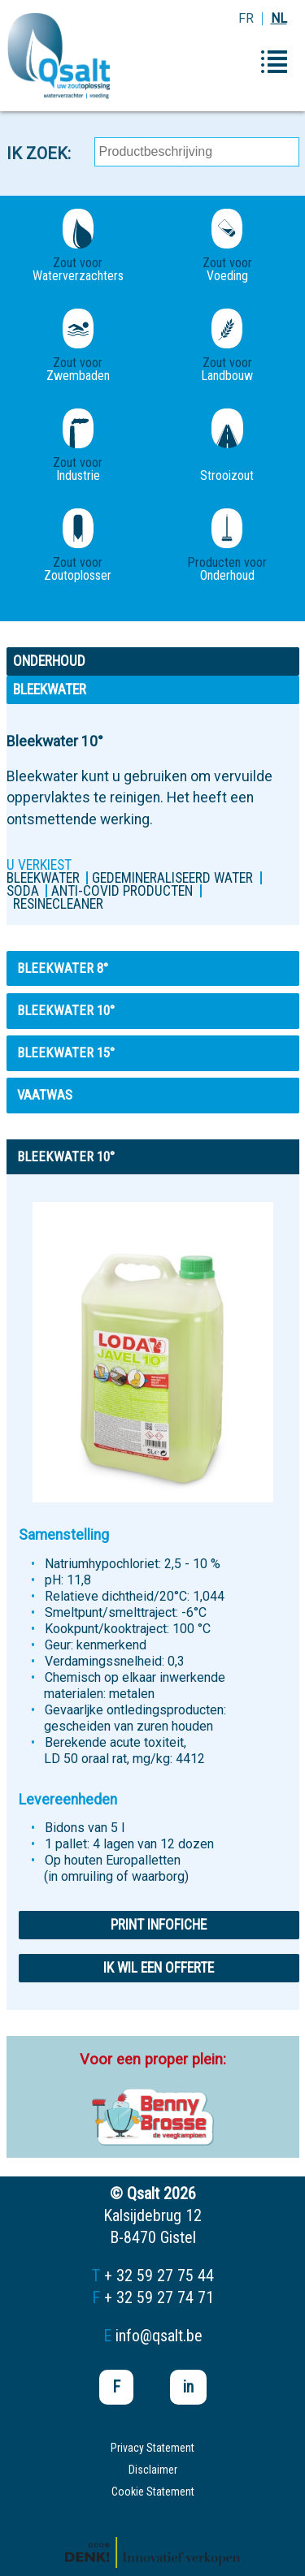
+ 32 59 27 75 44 (159, 2275)
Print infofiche (159, 1925)
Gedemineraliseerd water (172, 877)
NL (279, 18)
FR (246, 18)
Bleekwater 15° (66, 1052)
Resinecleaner (58, 903)
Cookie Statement (152, 2491)
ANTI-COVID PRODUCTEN (122, 890)
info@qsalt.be (159, 2335)
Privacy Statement (152, 2447)
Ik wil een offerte (158, 1968)
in (188, 2387)
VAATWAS (44, 1095)
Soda (23, 890)
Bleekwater (43, 877)
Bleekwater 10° (66, 1010)
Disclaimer (153, 2469)
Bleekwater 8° (62, 968)
